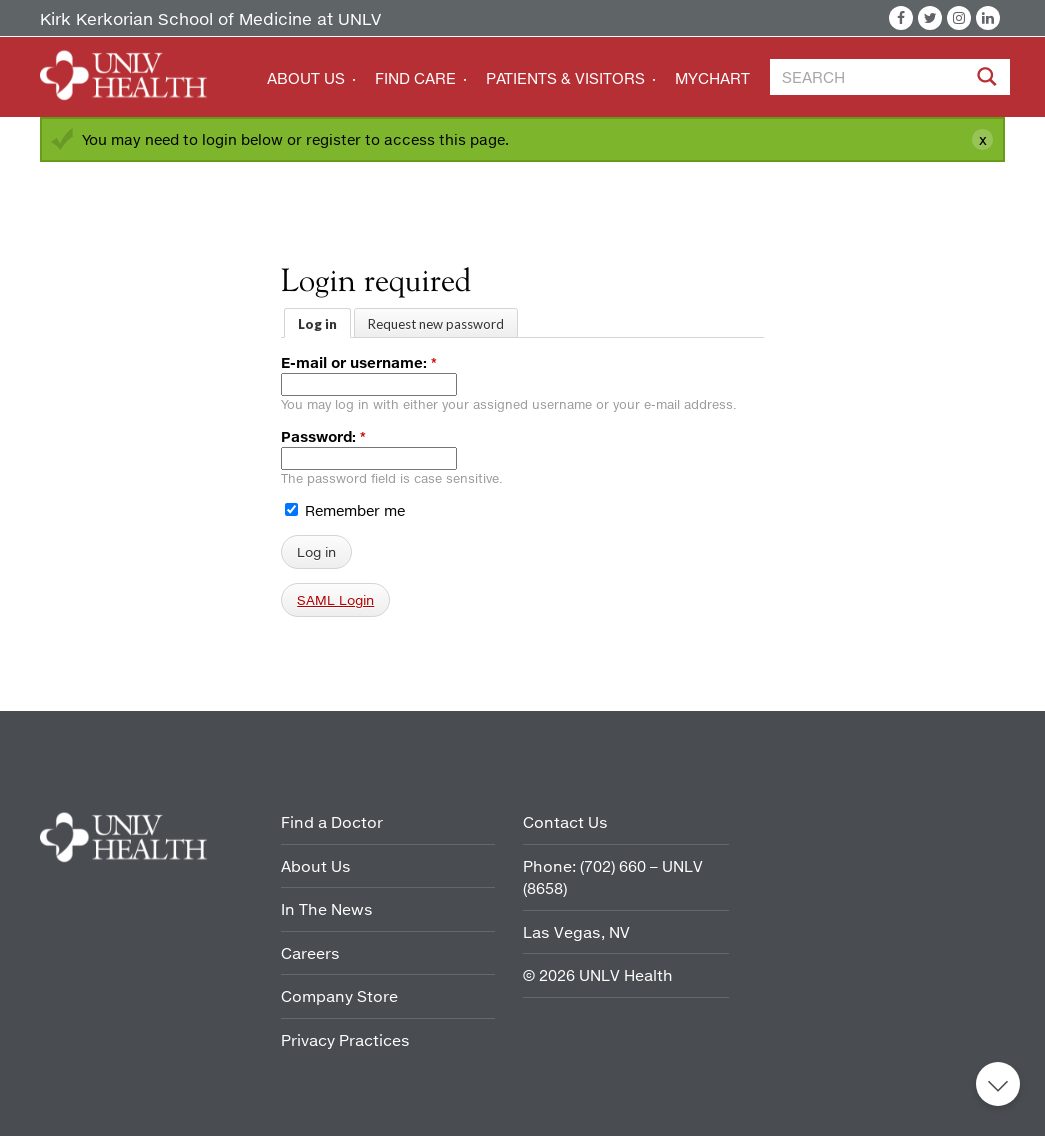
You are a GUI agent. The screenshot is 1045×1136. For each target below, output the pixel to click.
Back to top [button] (998, 1084)
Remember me (345, 510)
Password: (323, 436)
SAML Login (335, 600)
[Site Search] (1013, 80)
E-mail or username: (359, 362)
